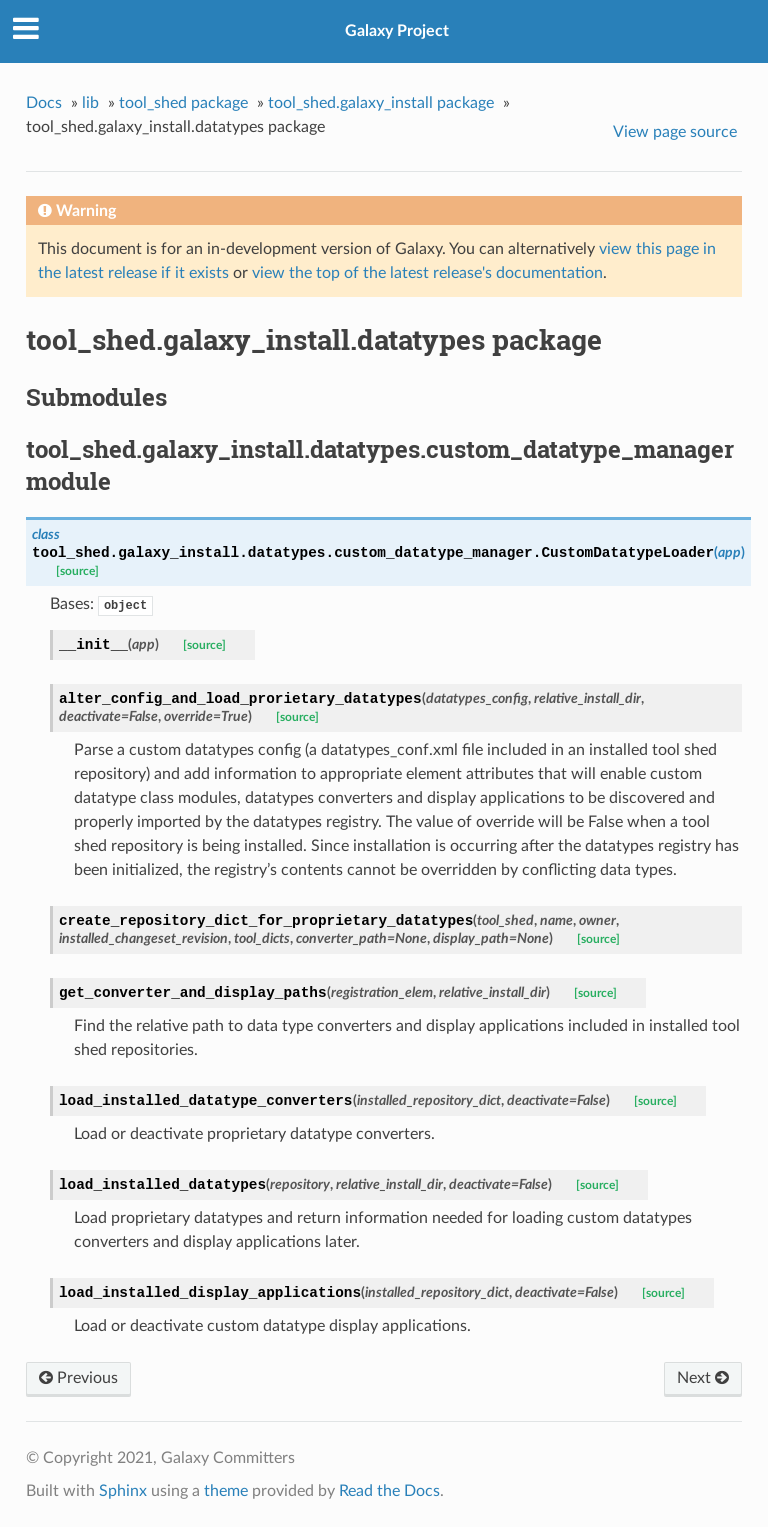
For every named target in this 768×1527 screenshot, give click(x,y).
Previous (78, 1378)
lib (90, 103)
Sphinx (123, 1491)
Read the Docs (389, 1491)
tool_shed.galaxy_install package (381, 103)
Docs (44, 103)
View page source (675, 132)
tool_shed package (183, 103)
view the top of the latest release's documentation (427, 273)
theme (226, 1491)
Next (703, 1378)
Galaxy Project (397, 31)
